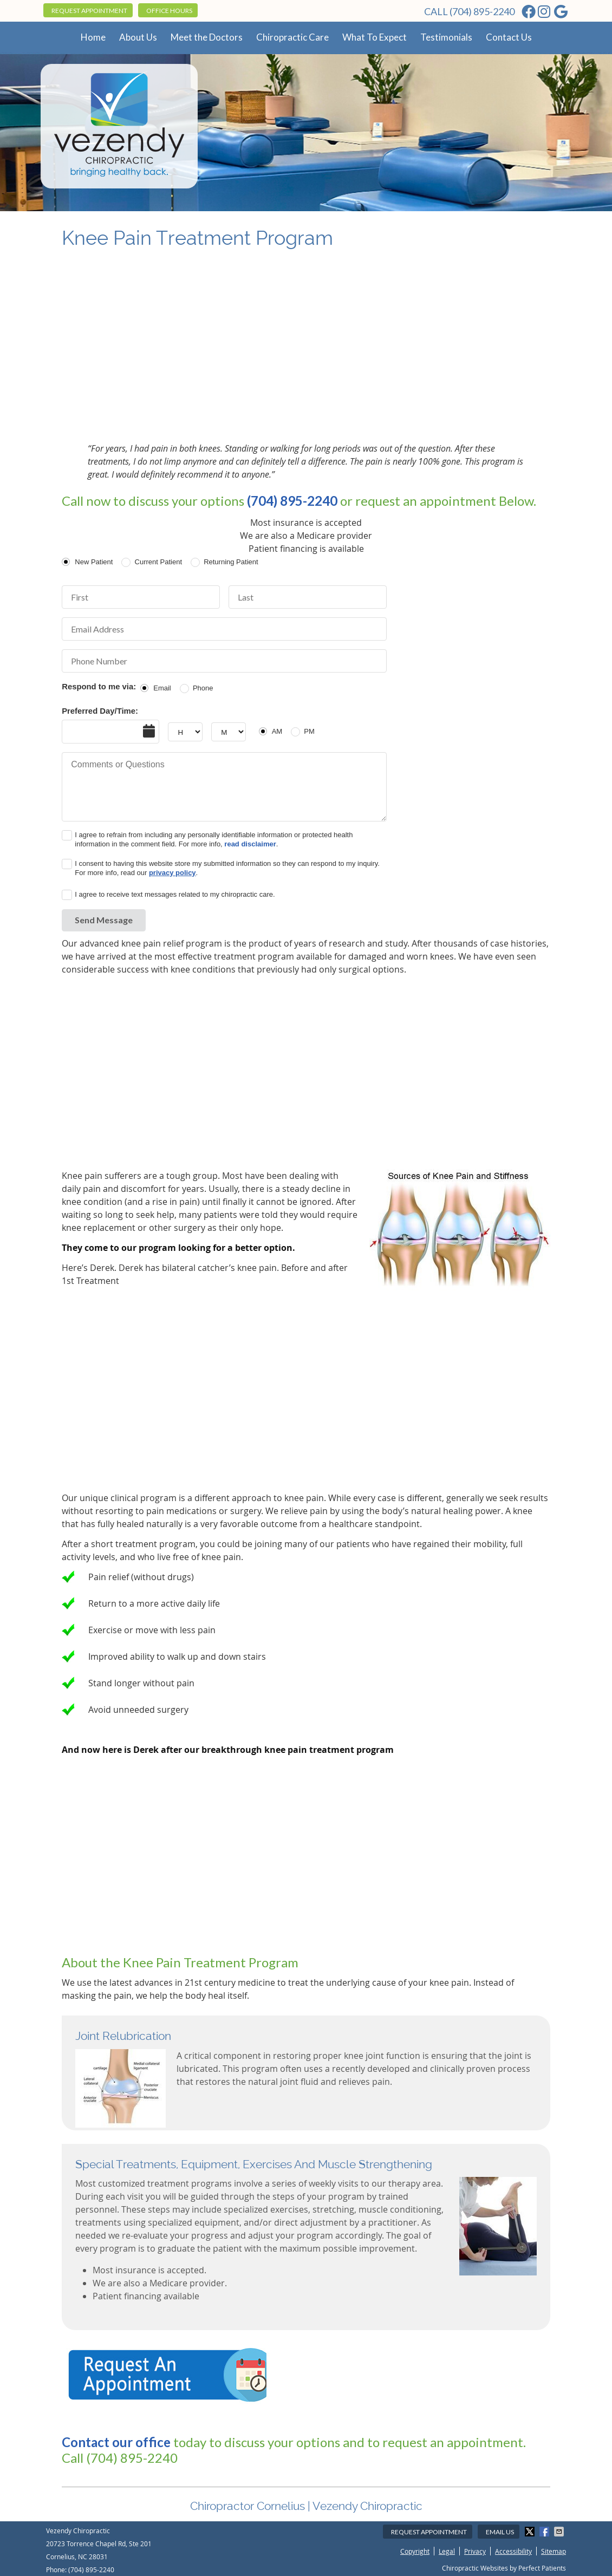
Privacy (475, 2551)
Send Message (104, 920)
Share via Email (560, 2531)
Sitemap (553, 2551)
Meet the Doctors (207, 37)
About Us (138, 37)
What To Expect (374, 37)
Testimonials (446, 37)
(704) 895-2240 (482, 11)
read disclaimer (250, 844)
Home (93, 37)
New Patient (94, 562)
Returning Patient (231, 562)
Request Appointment (89, 10)
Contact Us (509, 37)
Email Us (500, 2532)
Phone (203, 688)
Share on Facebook (545, 2531)
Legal (447, 2551)
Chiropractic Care (292, 37)
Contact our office (116, 2442)
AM (277, 731)
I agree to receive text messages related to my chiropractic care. (175, 894)
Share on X (531, 2531)
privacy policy (172, 873)
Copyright (414, 2551)
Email (162, 688)
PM (309, 731)
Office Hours (169, 10)
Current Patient (158, 562)
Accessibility (513, 2551)
